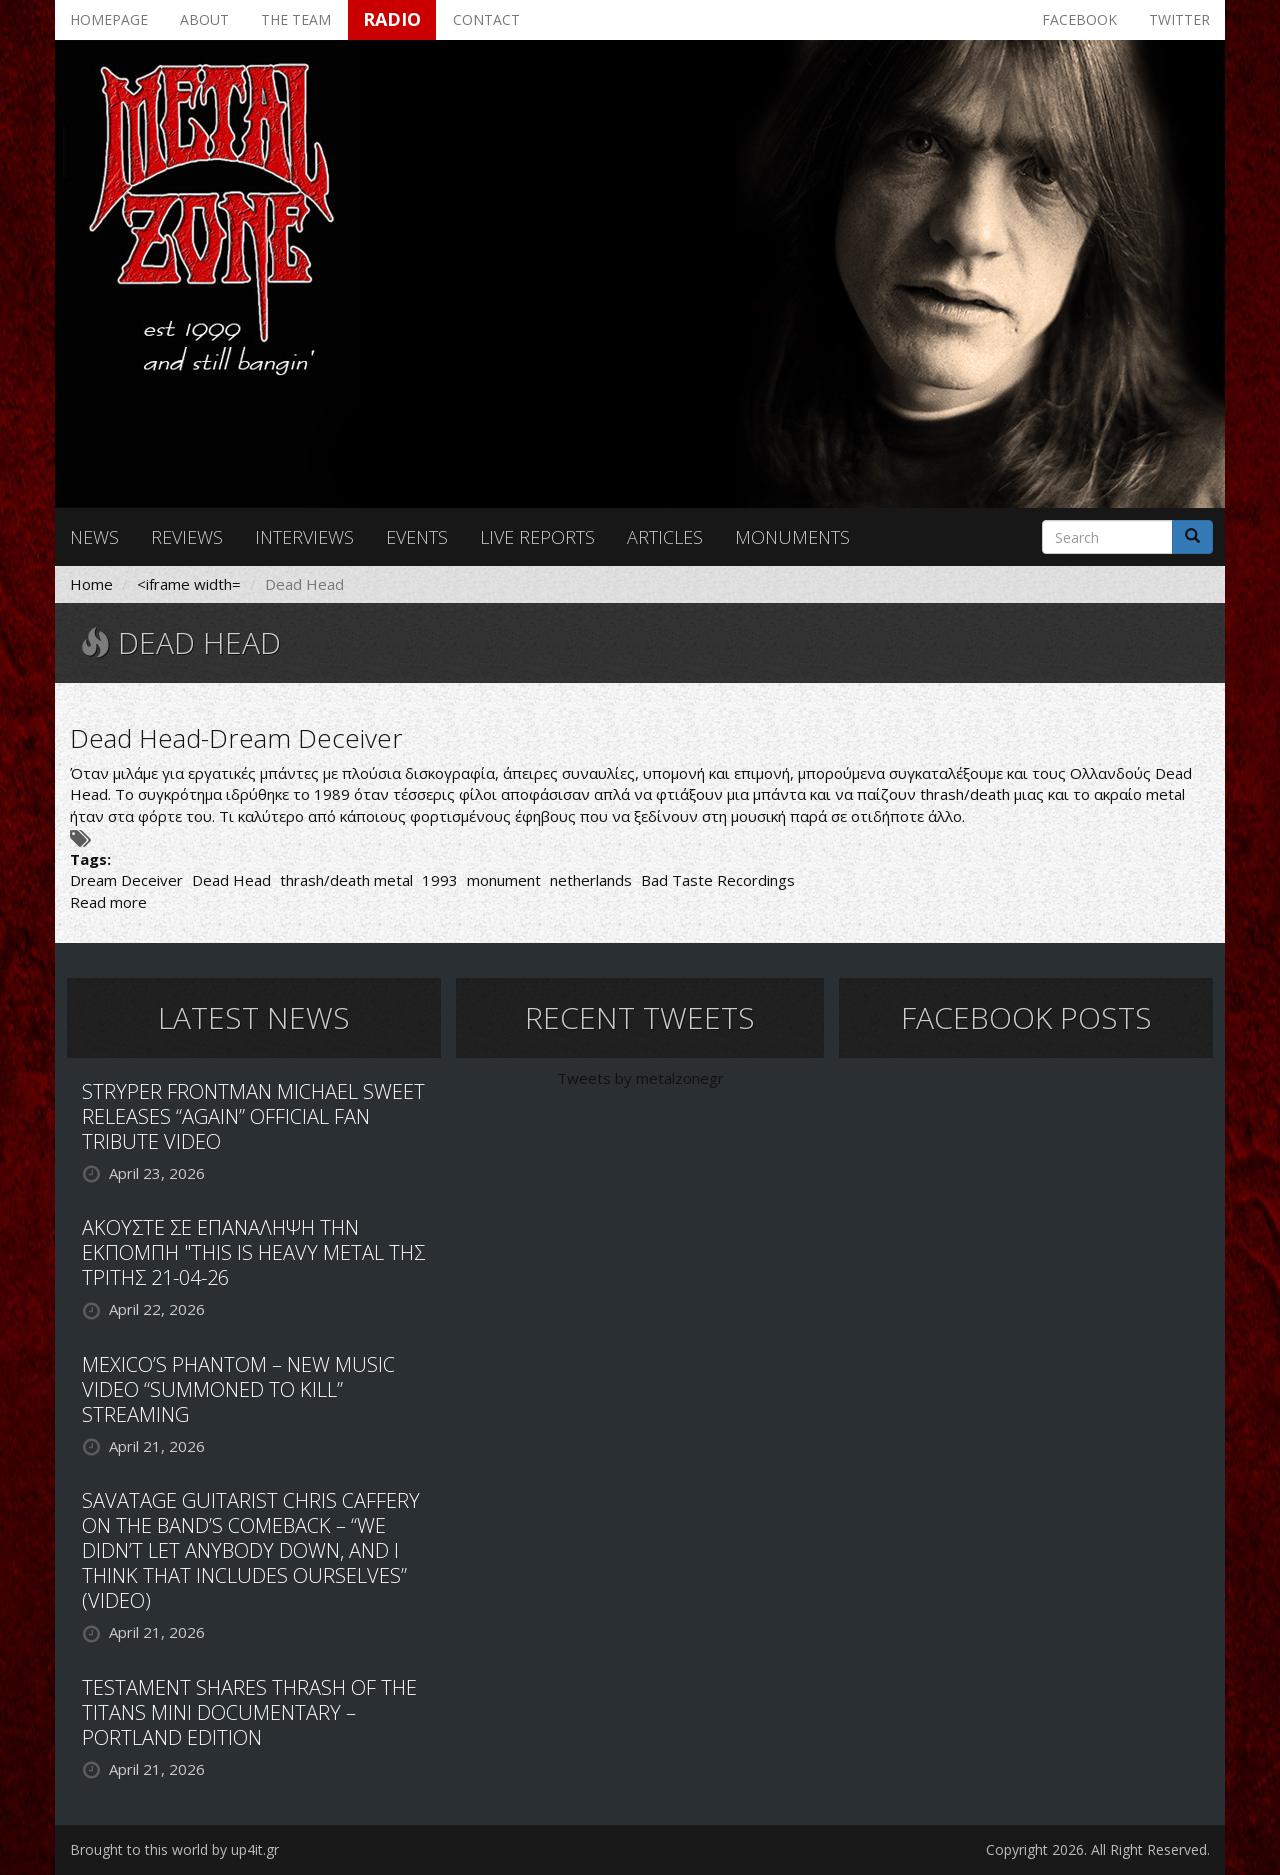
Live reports (537, 537)
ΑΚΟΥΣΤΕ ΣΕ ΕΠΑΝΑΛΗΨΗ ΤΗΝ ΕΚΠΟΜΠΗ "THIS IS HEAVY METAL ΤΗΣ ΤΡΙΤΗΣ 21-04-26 (253, 1252)
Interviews (304, 537)
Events (417, 537)
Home (91, 584)
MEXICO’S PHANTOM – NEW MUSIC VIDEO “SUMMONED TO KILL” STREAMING (238, 1389)
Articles (665, 537)
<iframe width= (189, 584)
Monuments (792, 537)
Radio (392, 19)
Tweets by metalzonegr (640, 1078)
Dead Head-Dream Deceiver (236, 738)
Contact (486, 19)
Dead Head (231, 880)
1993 (440, 880)
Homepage (109, 19)
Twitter (1179, 19)
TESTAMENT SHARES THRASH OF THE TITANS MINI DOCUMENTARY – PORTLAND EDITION (249, 1712)
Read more (108, 902)
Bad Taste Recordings (718, 880)
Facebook (1079, 19)
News (94, 537)
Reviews (187, 537)
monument (504, 880)
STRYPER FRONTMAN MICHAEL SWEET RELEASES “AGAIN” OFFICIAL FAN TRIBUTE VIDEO (253, 1116)
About (204, 19)
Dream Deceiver (126, 880)
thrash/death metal (346, 880)
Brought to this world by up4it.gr (174, 1849)
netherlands (591, 880)
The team (296, 19)
